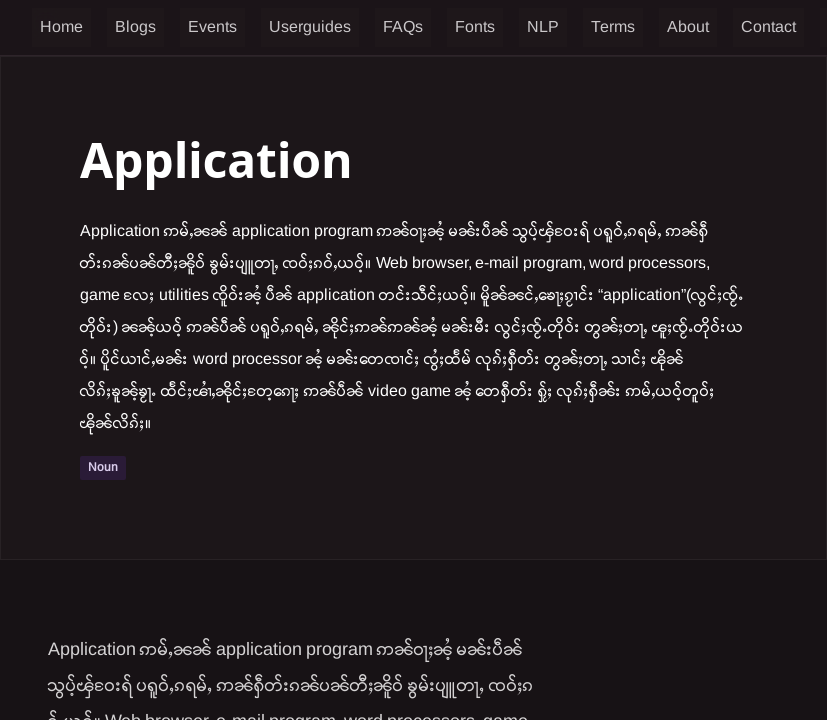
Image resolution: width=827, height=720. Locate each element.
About (688, 27)
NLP (543, 27)
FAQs (403, 27)
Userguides (310, 27)
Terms (613, 27)
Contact (768, 27)
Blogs (135, 27)
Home (61, 27)
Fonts (475, 27)
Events (212, 27)
